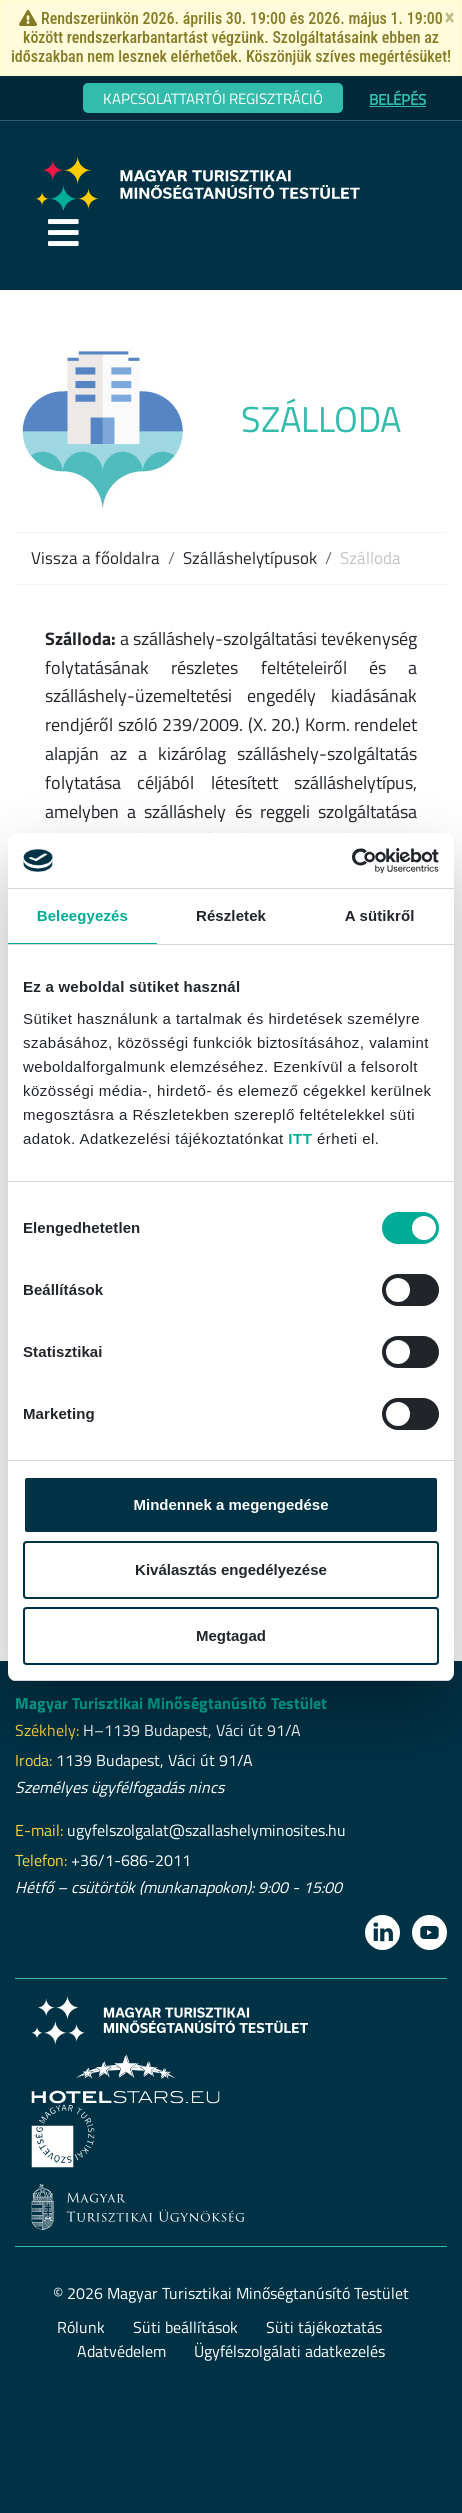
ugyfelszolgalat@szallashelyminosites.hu (206, 1830)
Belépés (397, 99)
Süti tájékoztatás (324, 2327)
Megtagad (231, 1635)
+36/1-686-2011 (131, 1860)
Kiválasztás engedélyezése (231, 1569)
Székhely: (47, 1730)
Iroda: (33, 1760)
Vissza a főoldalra (95, 558)
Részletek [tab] (231, 915)
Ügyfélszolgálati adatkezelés (289, 2351)
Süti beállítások (185, 2327)
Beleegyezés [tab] (82, 915)
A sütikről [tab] (380, 915)
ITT (300, 1138)
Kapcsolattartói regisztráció (213, 98)
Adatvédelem (121, 2351)
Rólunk (81, 2327)
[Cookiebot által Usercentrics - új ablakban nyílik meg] (351, 861)
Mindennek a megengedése (230, 1504)
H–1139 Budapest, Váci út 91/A (192, 1730)
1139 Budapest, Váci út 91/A (154, 1760)
